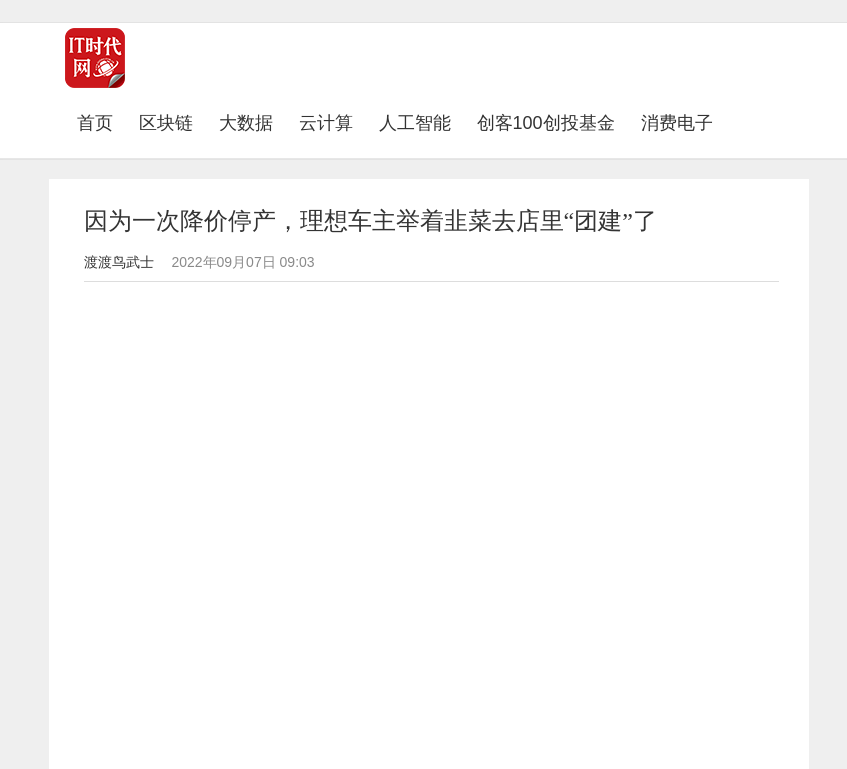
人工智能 (415, 123)
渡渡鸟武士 (119, 262)
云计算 (326, 123)
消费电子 (677, 123)
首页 (101, 122)
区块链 (166, 123)
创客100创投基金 (546, 123)
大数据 (246, 123)
